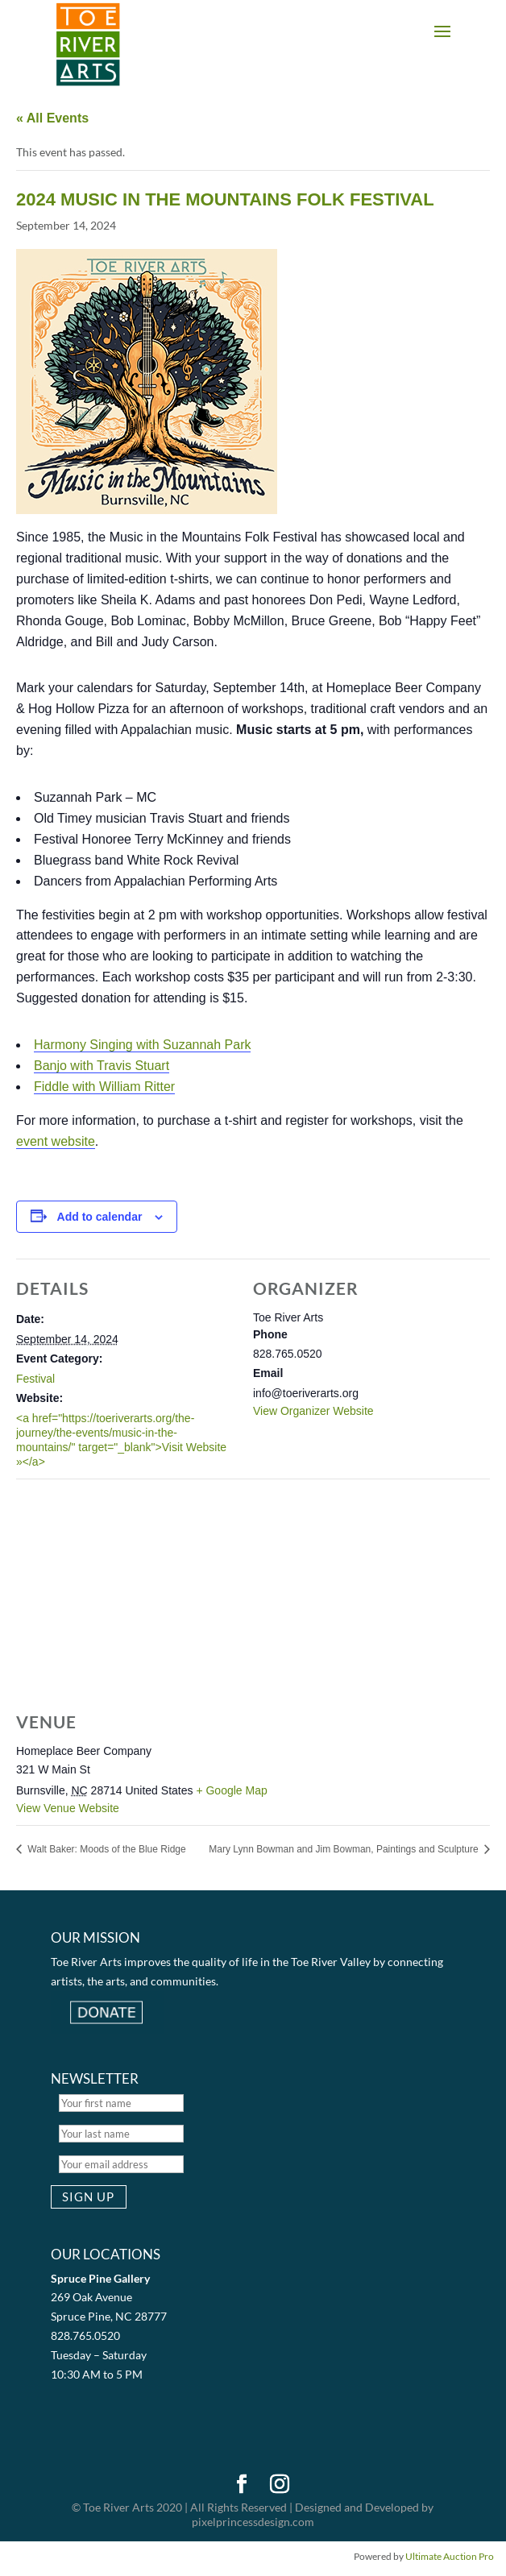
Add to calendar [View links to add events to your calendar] (100, 1216)
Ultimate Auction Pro (449, 2556)
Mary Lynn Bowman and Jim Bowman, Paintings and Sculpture (345, 1849)
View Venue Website (67, 1808)
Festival (35, 1378)
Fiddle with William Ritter (104, 1086)
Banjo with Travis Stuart (101, 1065)
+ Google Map (231, 1790)
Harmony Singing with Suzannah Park (142, 1045)
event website (55, 1141)
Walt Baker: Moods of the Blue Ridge (105, 1849)
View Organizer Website (313, 1410)
